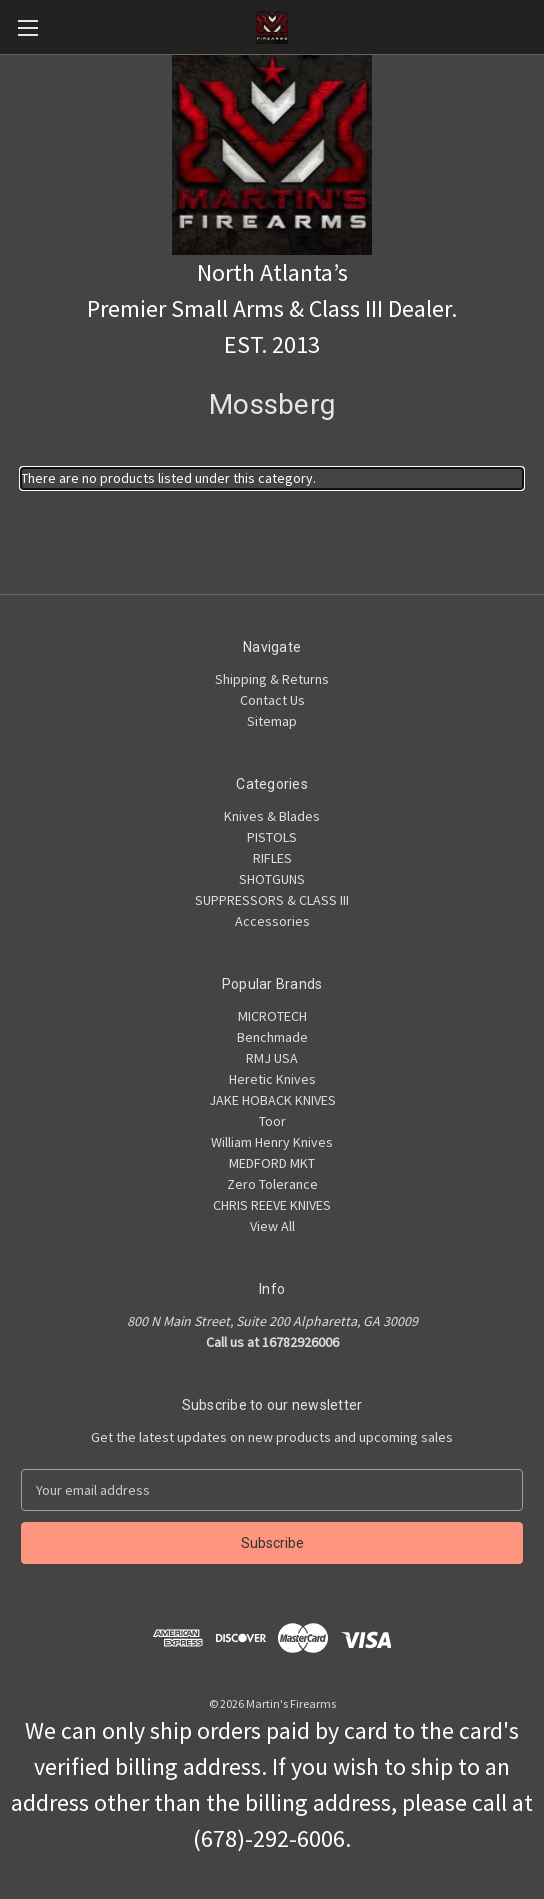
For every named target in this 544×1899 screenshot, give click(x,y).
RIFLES (272, 858)
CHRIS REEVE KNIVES (272, 1205)
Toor (272, 1121)
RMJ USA (272, 1058)
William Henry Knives (272, 1142)
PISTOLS (272, 837)
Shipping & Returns (272, 679)
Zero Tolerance (272, 1184)
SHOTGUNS (272, 879)
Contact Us (272, 700)
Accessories (272, 921)
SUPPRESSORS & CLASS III (272, 900)
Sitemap (272, 721)
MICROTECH (272, 1016)
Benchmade (272, 1037)
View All (272, 1226)
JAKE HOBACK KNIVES (272, 1100)
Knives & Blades (272, 816)
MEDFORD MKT (272, 1163)
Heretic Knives (272, 1079)
